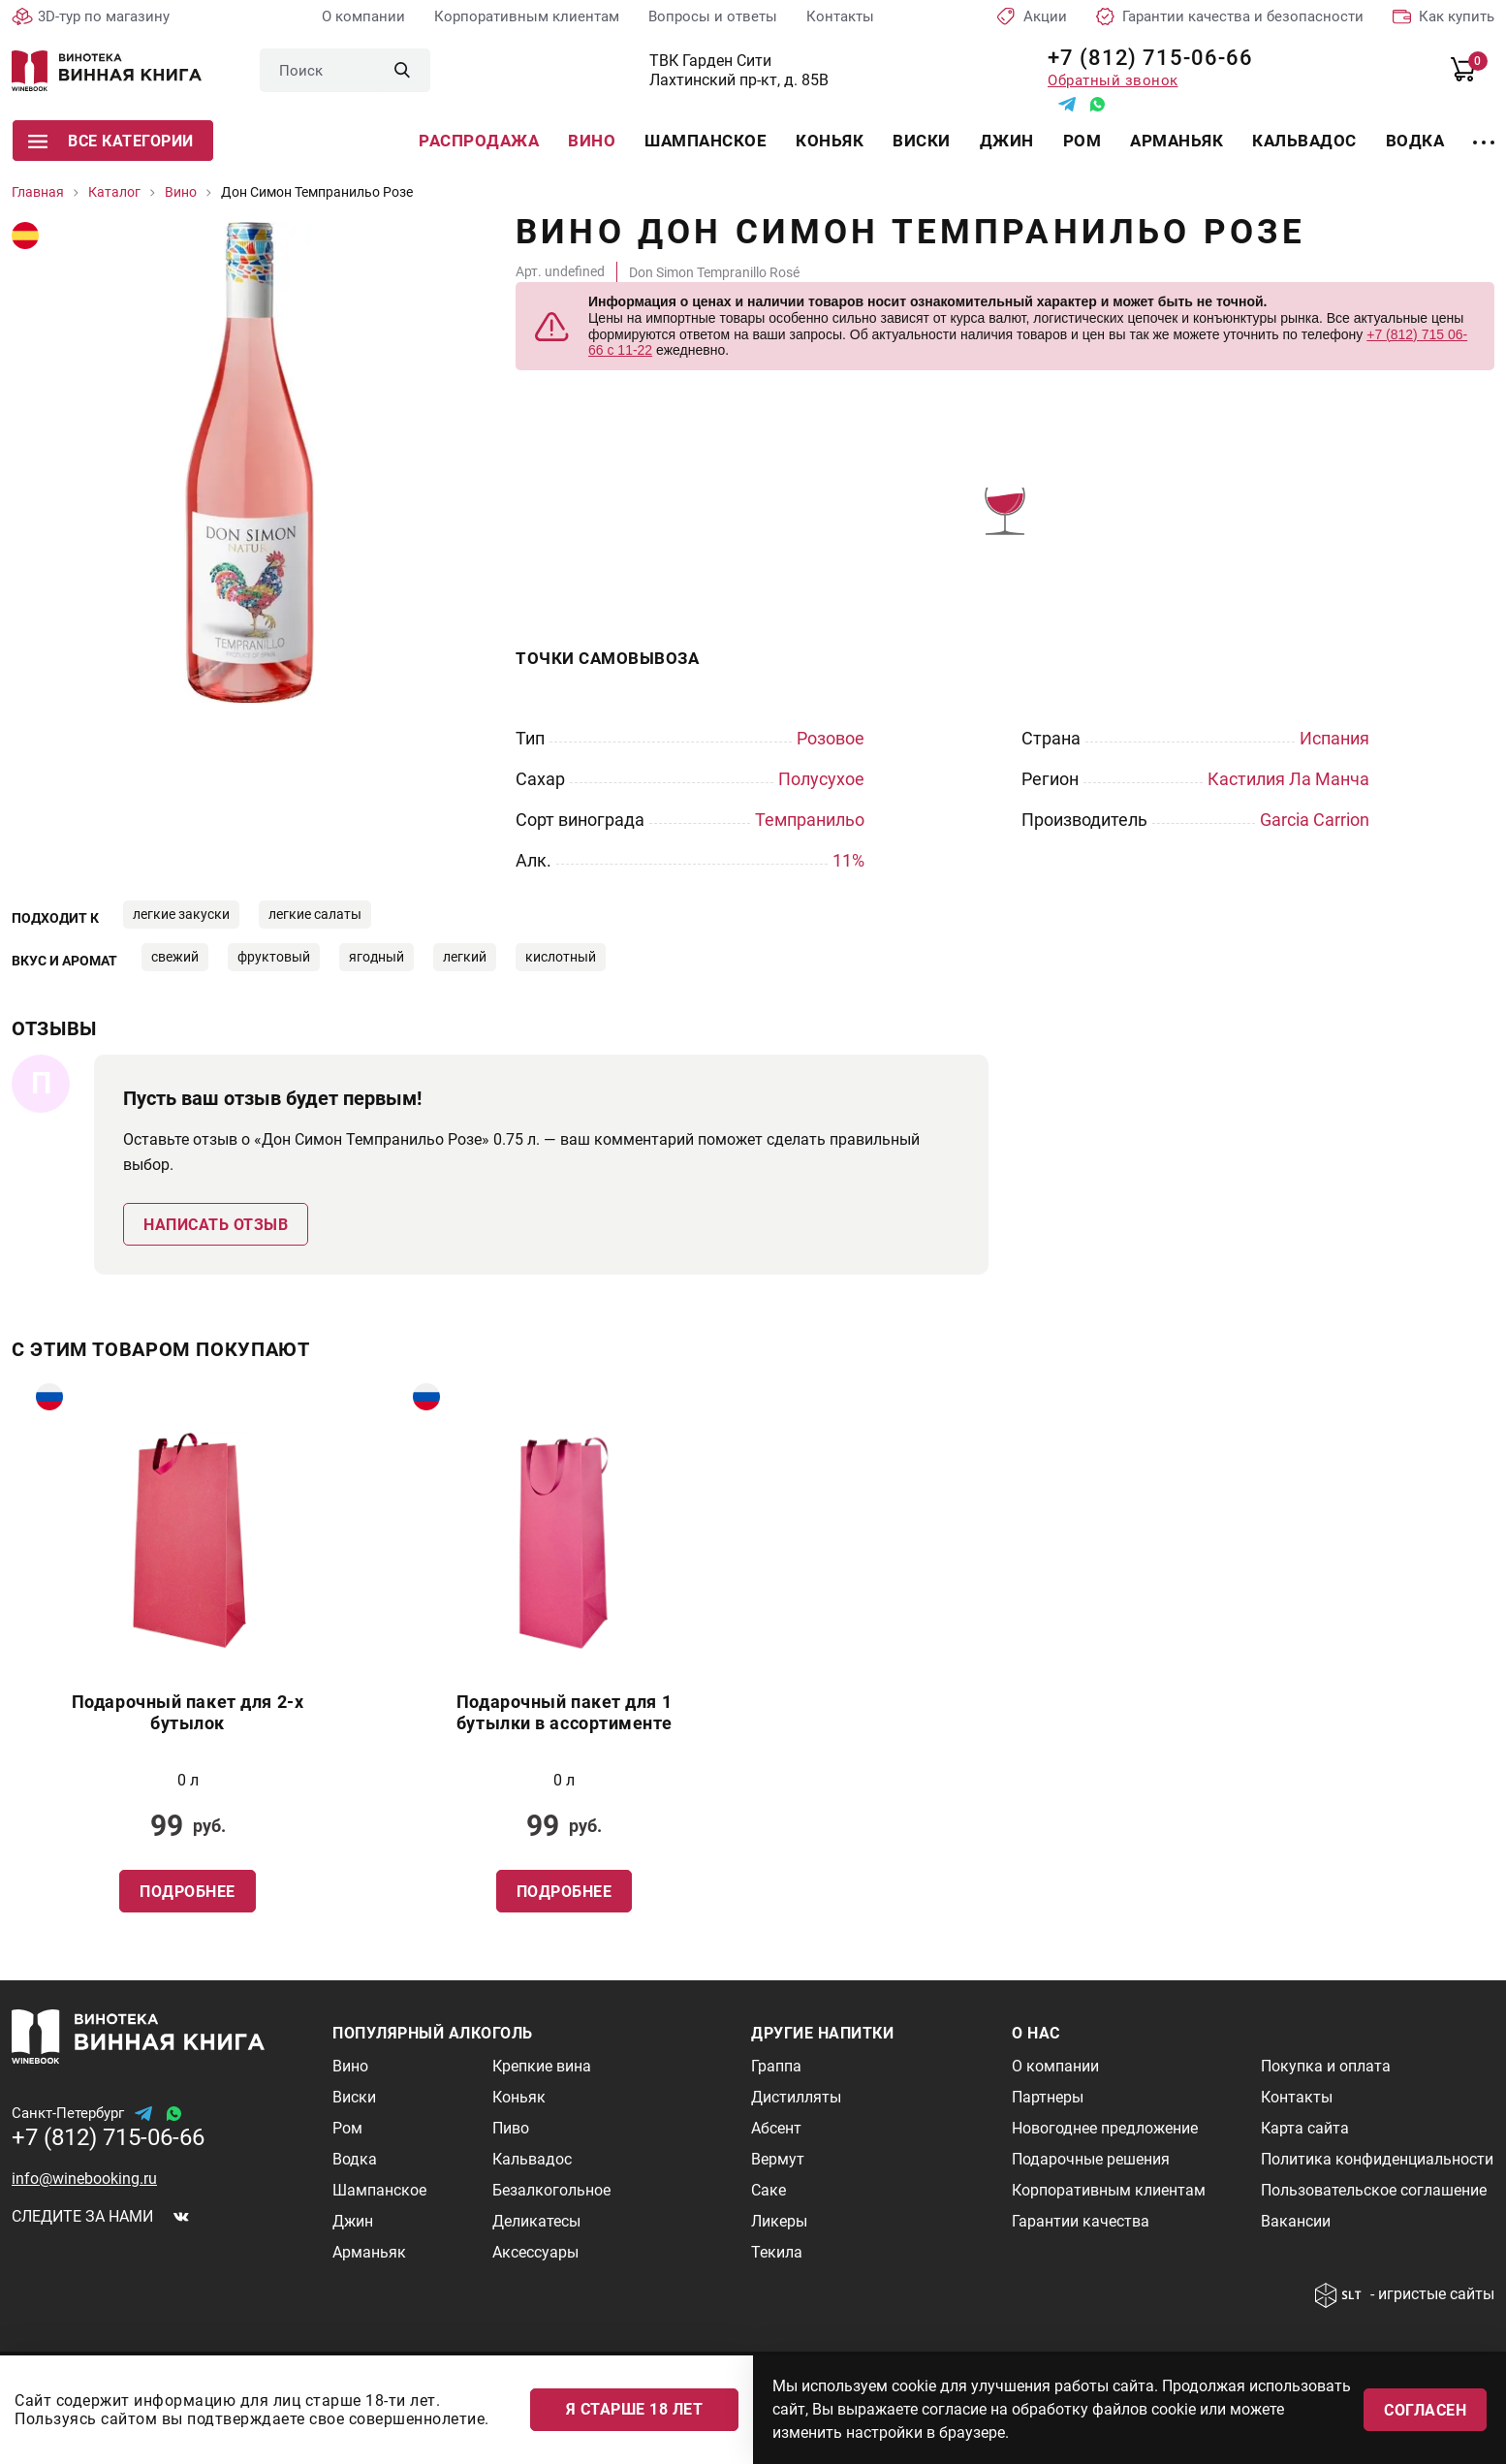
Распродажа (479, 140)
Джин (1007, 140)
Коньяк (829, 140)
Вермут (777, 2159)
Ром (1082, 140)
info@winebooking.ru (84, 2178)
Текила (776, 2252)
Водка (1415, 140)
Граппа (776, 2066)
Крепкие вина (541, 2066)
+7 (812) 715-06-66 (1143, 58)
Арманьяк (1176, 140)
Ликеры (779, 2221)
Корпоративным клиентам (526, 16)
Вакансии (1296, 2221)
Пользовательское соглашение (1374, 2190)
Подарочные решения (1091, 2159)
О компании (363, 16)
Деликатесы (536, 2221)
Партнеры (1047, 2097)
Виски (922, 140)
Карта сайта (1305, 2128)
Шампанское (705, 140)
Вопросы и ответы (712, 16)
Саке (768, 2190)
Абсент (776, 2128)
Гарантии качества (1080, 2221)
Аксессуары (535, 2252)
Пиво (510, 2128)
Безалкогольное (551, 2190)
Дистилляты (796, 2097)
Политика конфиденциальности (1377, 2159)
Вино (591, 140)
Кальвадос (1304, 140)
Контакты (840, 16)
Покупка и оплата (1326, 2066)
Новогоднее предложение (1105, 2128)
